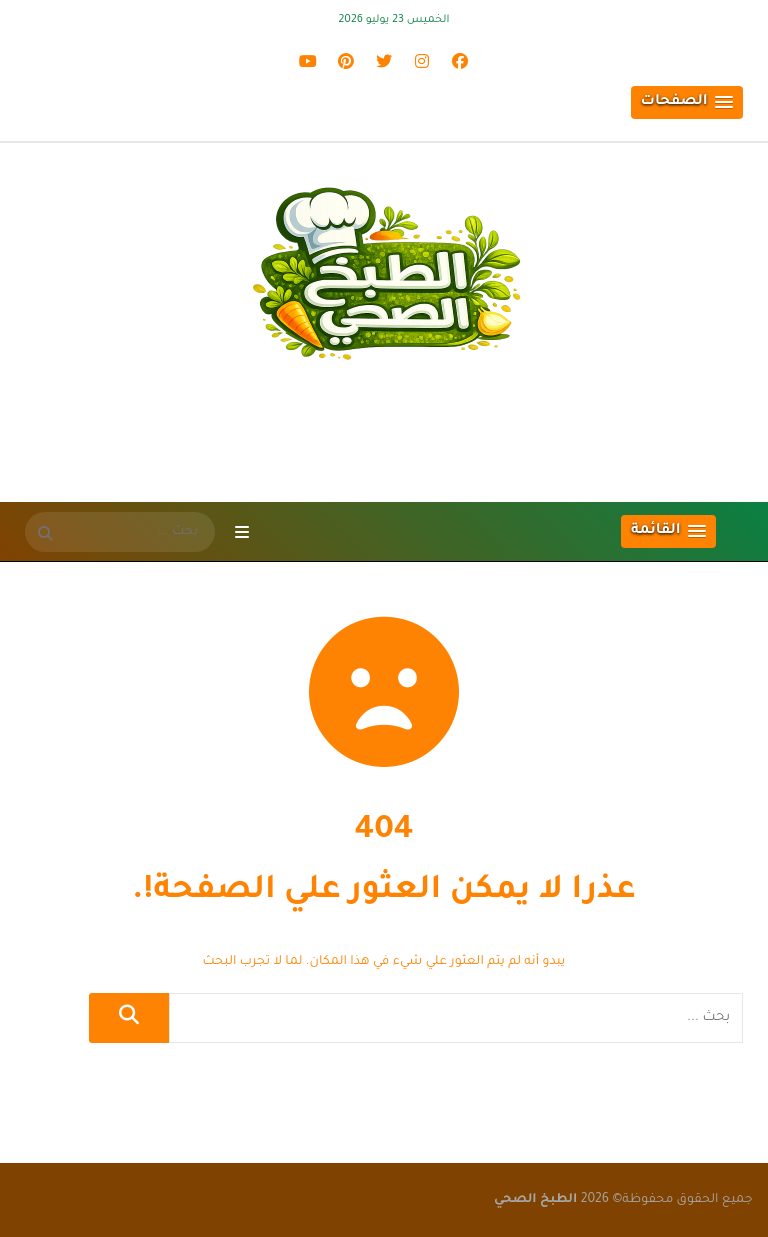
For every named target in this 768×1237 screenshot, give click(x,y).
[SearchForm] (45, 535)
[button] (687, 102)
